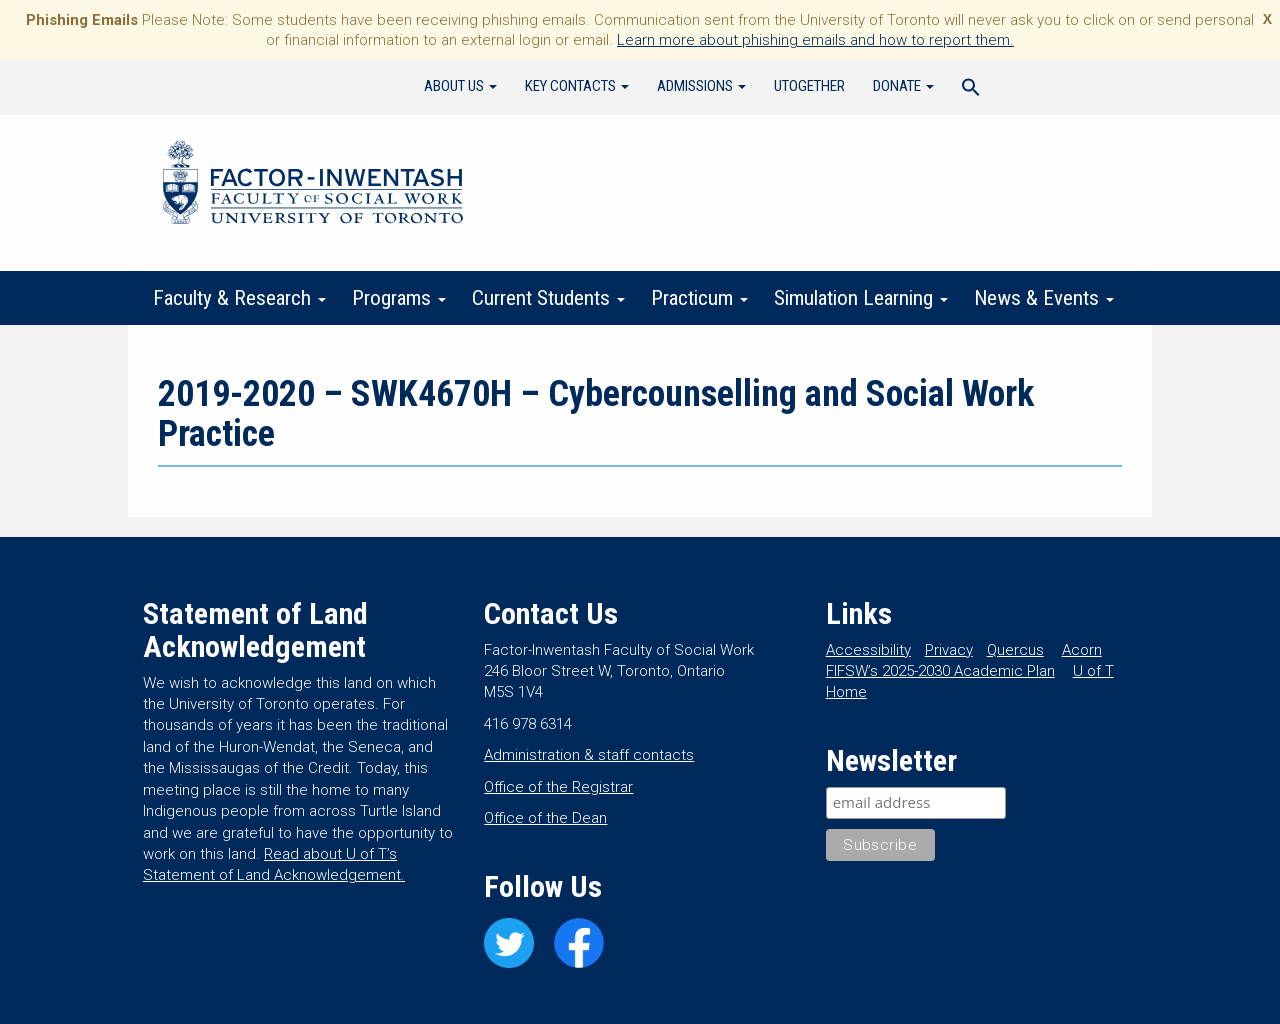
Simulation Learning (861, 298)
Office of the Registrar (558, 787)
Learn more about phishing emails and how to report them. (815, 40)
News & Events (1044, 298)
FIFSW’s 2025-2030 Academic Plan (940, 671)
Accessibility (868, 650)
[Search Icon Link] (971, 90)
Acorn (1082, 650)
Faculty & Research (239, 298)
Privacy (949, 650)
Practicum (699, 298)
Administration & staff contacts (589, 755)
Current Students (548, 298)
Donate (903, 86)
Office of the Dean (545, 818)
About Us (460, 86)
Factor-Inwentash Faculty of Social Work (313, 186)
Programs (399, 298)
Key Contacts (577, 86)
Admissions (701, 86)
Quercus (1015, 650)
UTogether (809, 86)
